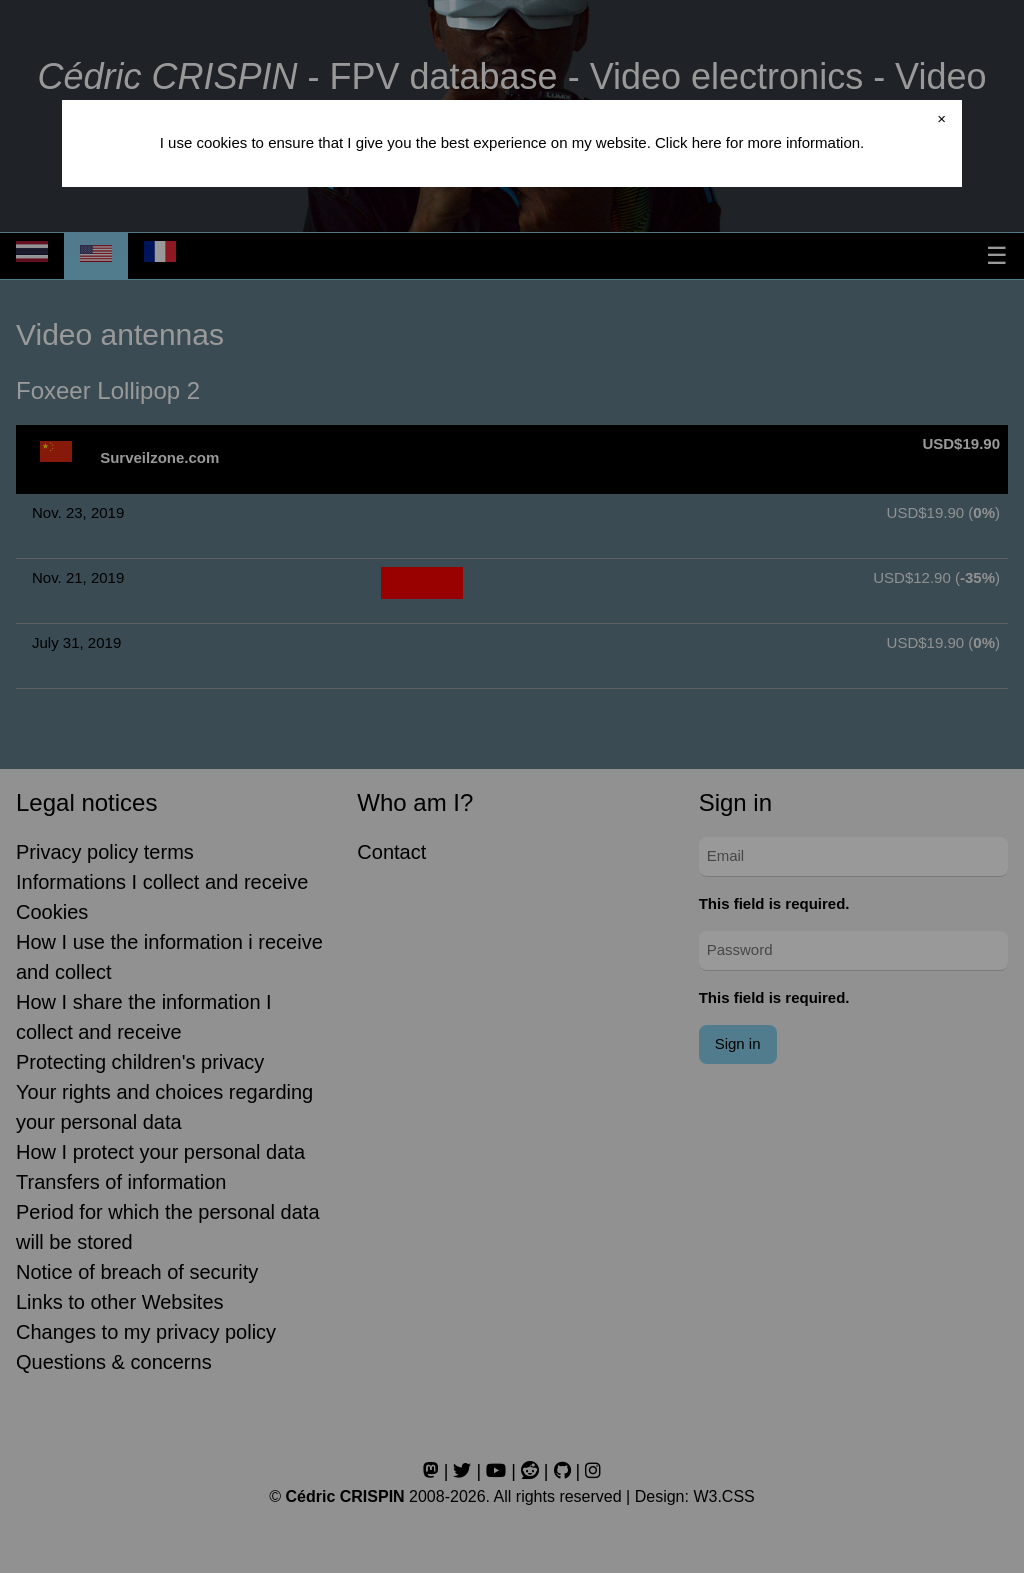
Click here (688, 142)
